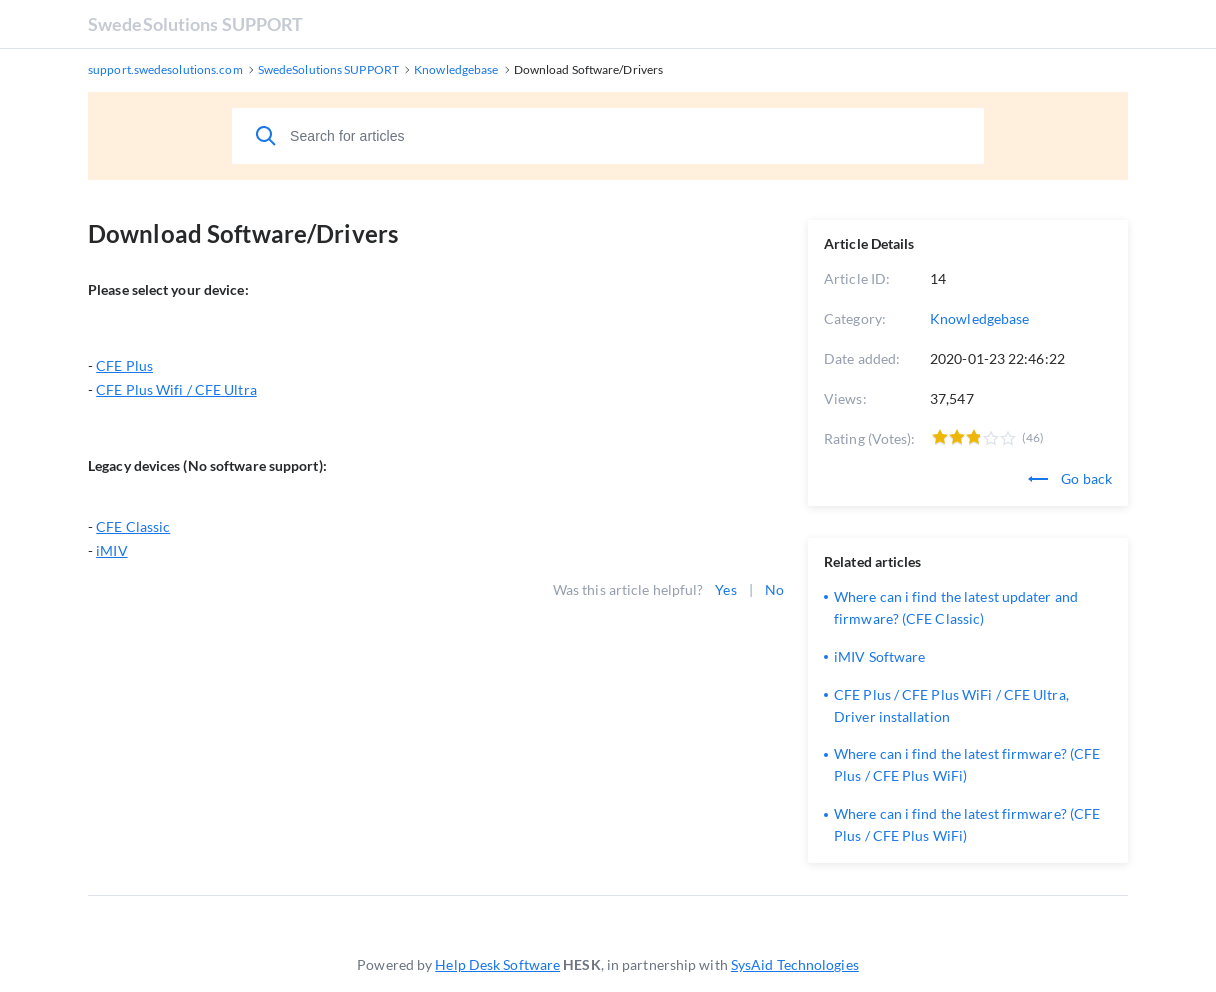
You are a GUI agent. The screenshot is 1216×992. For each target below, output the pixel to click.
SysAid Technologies (795, 964)
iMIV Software (879, 656)
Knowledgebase (979, 318)
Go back (1070, 478)
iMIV (111, 550)
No (774, 589)
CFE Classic (133, 526)
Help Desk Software (497, 964)
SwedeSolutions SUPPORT (195, 24)
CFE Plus (124, 365)
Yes (725, 589)
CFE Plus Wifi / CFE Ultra (176, 389)
